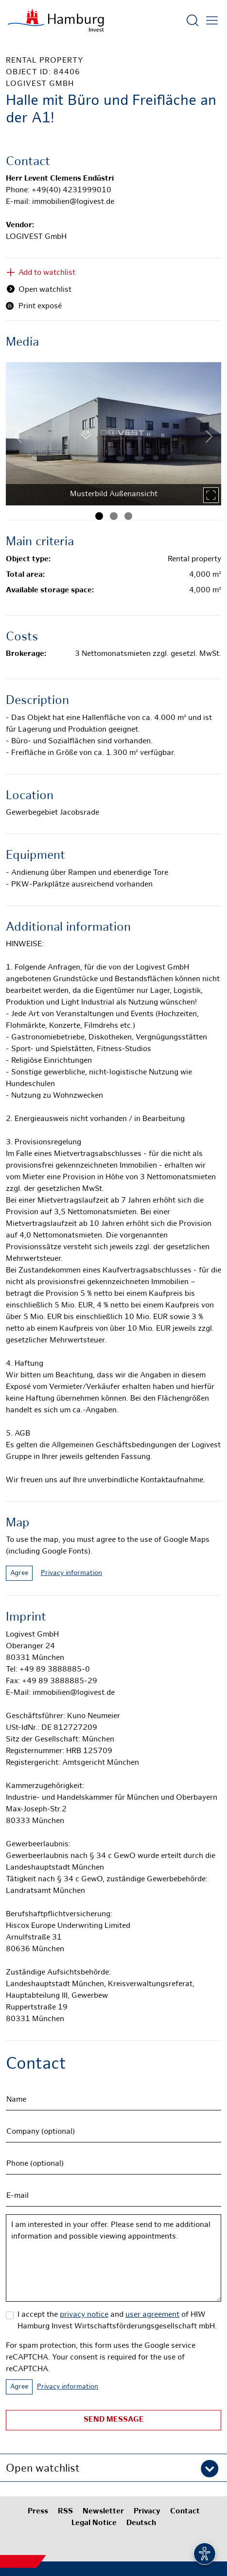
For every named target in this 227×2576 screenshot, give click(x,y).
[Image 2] (114, 516)
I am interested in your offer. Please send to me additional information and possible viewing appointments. (113, 2258)
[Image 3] (128, 516)
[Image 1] (99, 516)
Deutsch (141, 2523)
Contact (185, 2511)
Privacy (147, 2511)
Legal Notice (94, 2523)
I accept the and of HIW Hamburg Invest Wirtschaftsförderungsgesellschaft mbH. (117, 2320)
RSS (65, 2511)
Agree (19, 1573)
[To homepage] (56, 20)
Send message (114, 2420)
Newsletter (103, 2511)
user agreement (152, 2315)
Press (38, 2511)
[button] (113, 2467)
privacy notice (84, 2315)
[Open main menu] (212, 20)
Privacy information (71, 1573)
